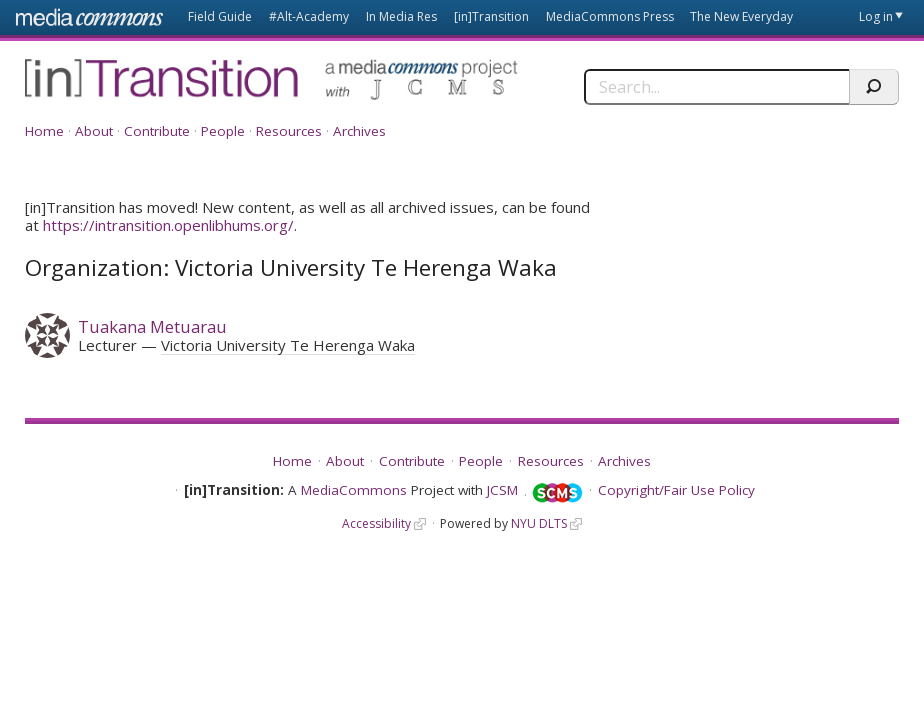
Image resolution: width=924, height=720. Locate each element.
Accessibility (376, 523)
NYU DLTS (539, 523)
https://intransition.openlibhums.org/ (168, 225)
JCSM (502, 490)
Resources (289, 131)
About (94, 131)
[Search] (716, 87)
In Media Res (401, 16)
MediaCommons (354, 490)
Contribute (157, 131)
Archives (359, 131)
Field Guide (220, 16)
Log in (876, 16)
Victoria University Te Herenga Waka (288, 345)
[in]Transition (491, 16)
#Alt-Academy (309, 16)
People (223, 131)
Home (44, 131)
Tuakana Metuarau (152, 326)
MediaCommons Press (610, 16)
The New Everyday (741, 16)
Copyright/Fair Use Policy (676, 490)
